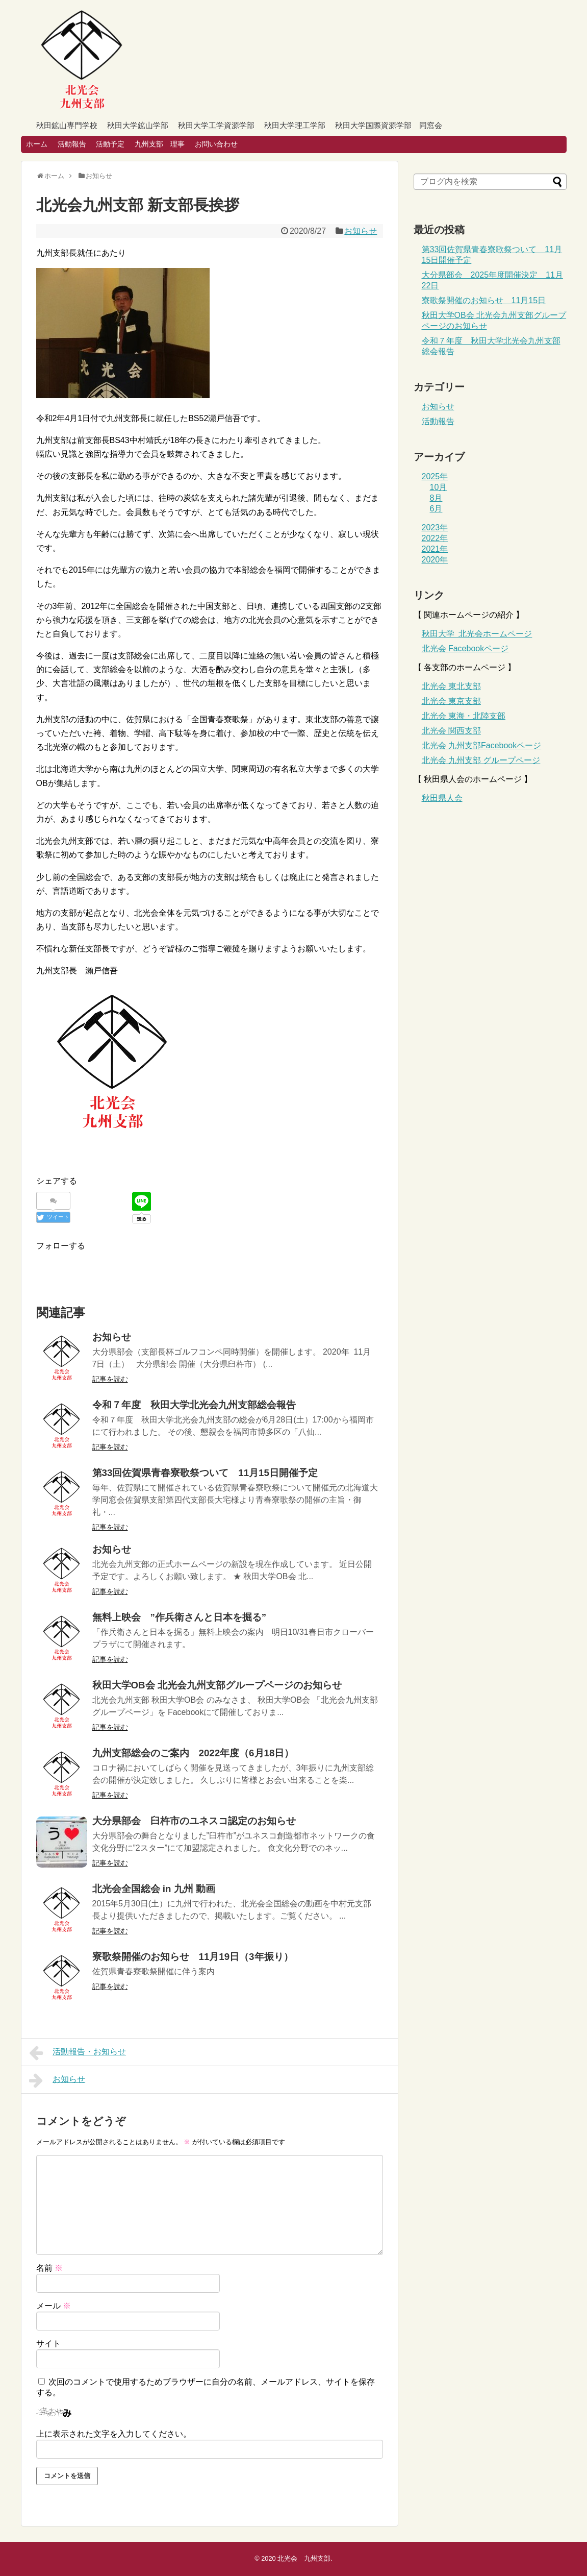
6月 (436, 508)
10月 (438, 487)
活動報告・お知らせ (77, 2053)
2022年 (435, 538)
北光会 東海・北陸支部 (463, 716)
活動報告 (72, 144)
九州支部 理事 (160, 144)
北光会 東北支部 (451, 686)
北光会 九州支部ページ (482, 745)
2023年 (435, 527)
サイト (48, 2343)
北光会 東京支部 (451, 701)
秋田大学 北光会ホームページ (477, 633)
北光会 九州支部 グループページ (481, 760)
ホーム (36, 144)
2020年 (435, 559)
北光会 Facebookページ (465, 648)
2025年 (435, 476)
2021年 (435, 549)
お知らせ (360, 231)
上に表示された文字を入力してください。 (113, 2434)
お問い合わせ (216, 144)
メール (53, 2305)
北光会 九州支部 (303, 2558)
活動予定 (110, 144)
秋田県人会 (442, 798)
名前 (49, 2268)
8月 (436, 498)
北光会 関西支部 (451, 730)
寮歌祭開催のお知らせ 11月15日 (484, 300)
